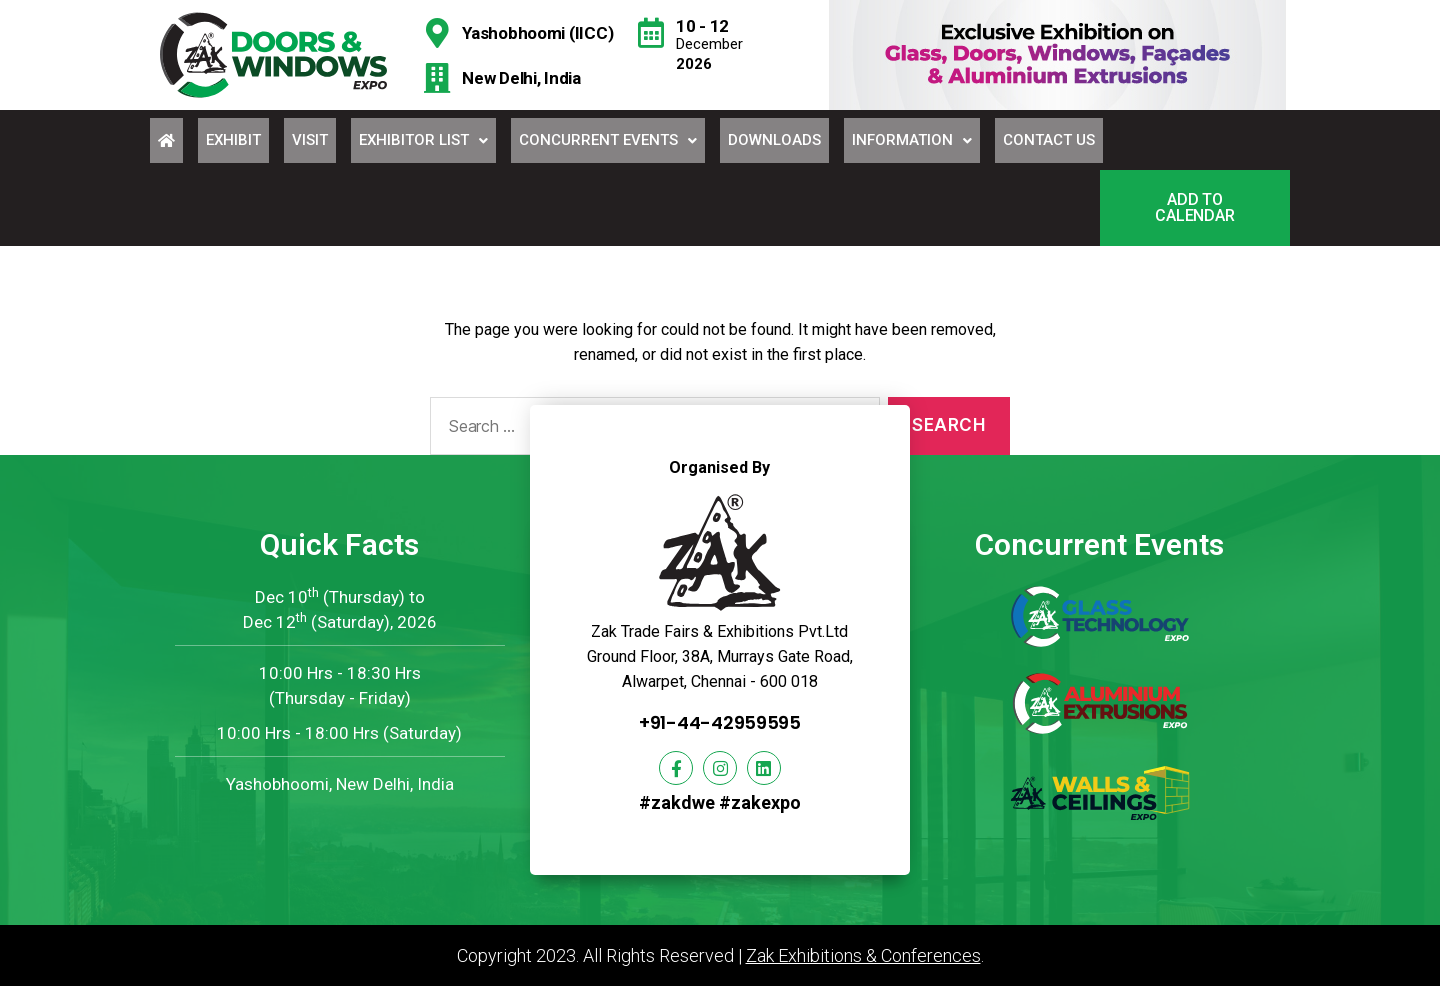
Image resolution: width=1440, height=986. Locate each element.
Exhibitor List (423, 140)
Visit (310, 140)
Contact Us (1049, 140)
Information (912, 140)
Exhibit (233, 140)
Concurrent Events (608, 140)
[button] (1195, 208)
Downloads (774, 140)
